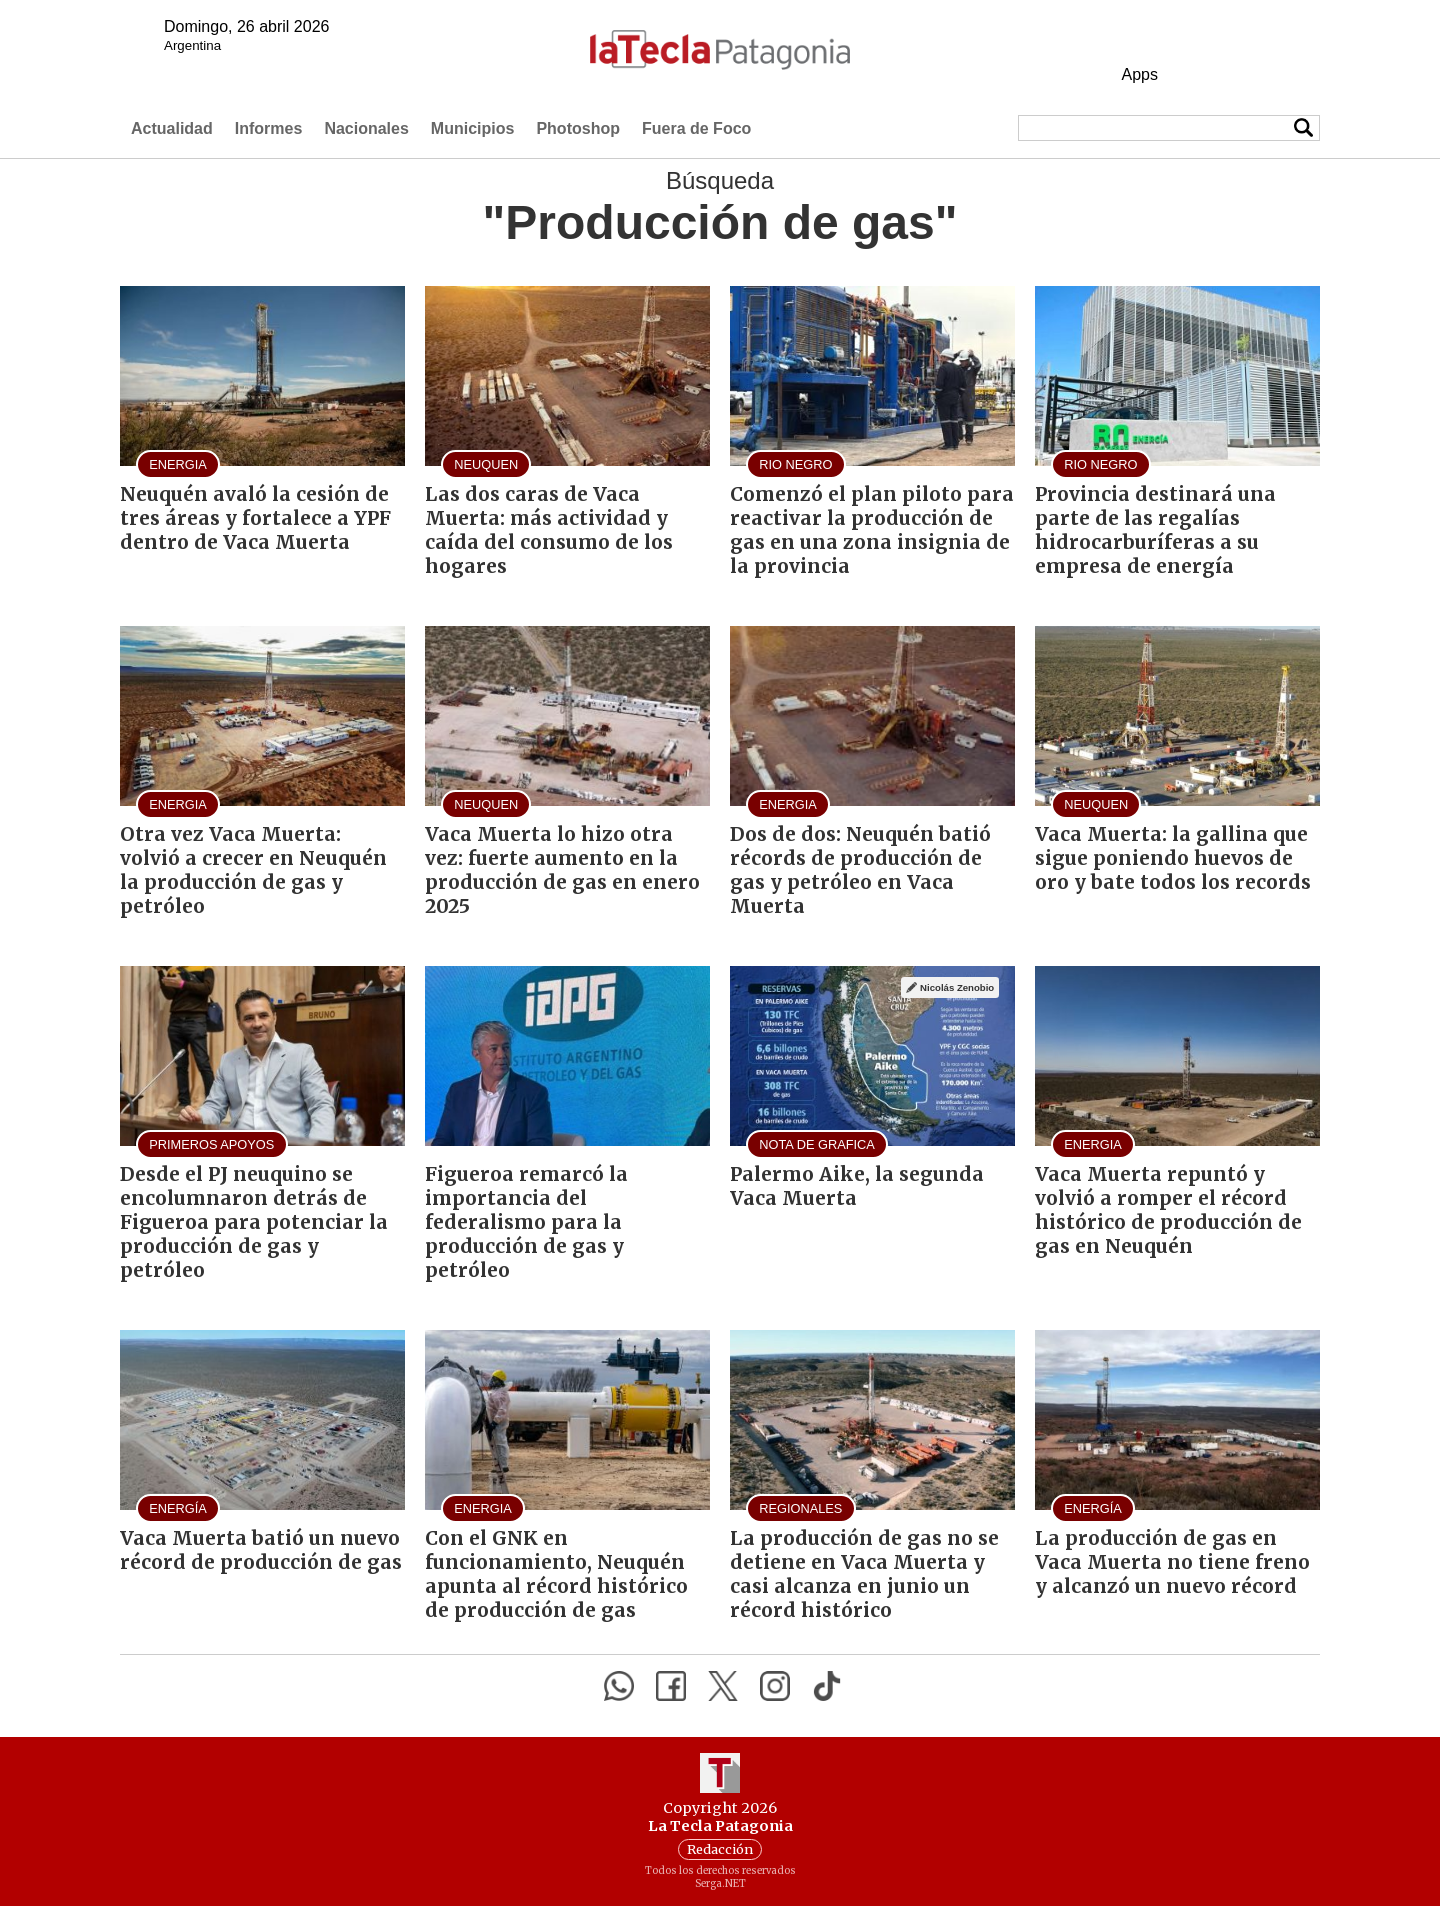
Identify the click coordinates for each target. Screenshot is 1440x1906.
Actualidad (172, 128)
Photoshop (578, 128)
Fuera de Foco (696, 128)
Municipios (473, 128)
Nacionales (366, 128)
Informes (269, 128)
